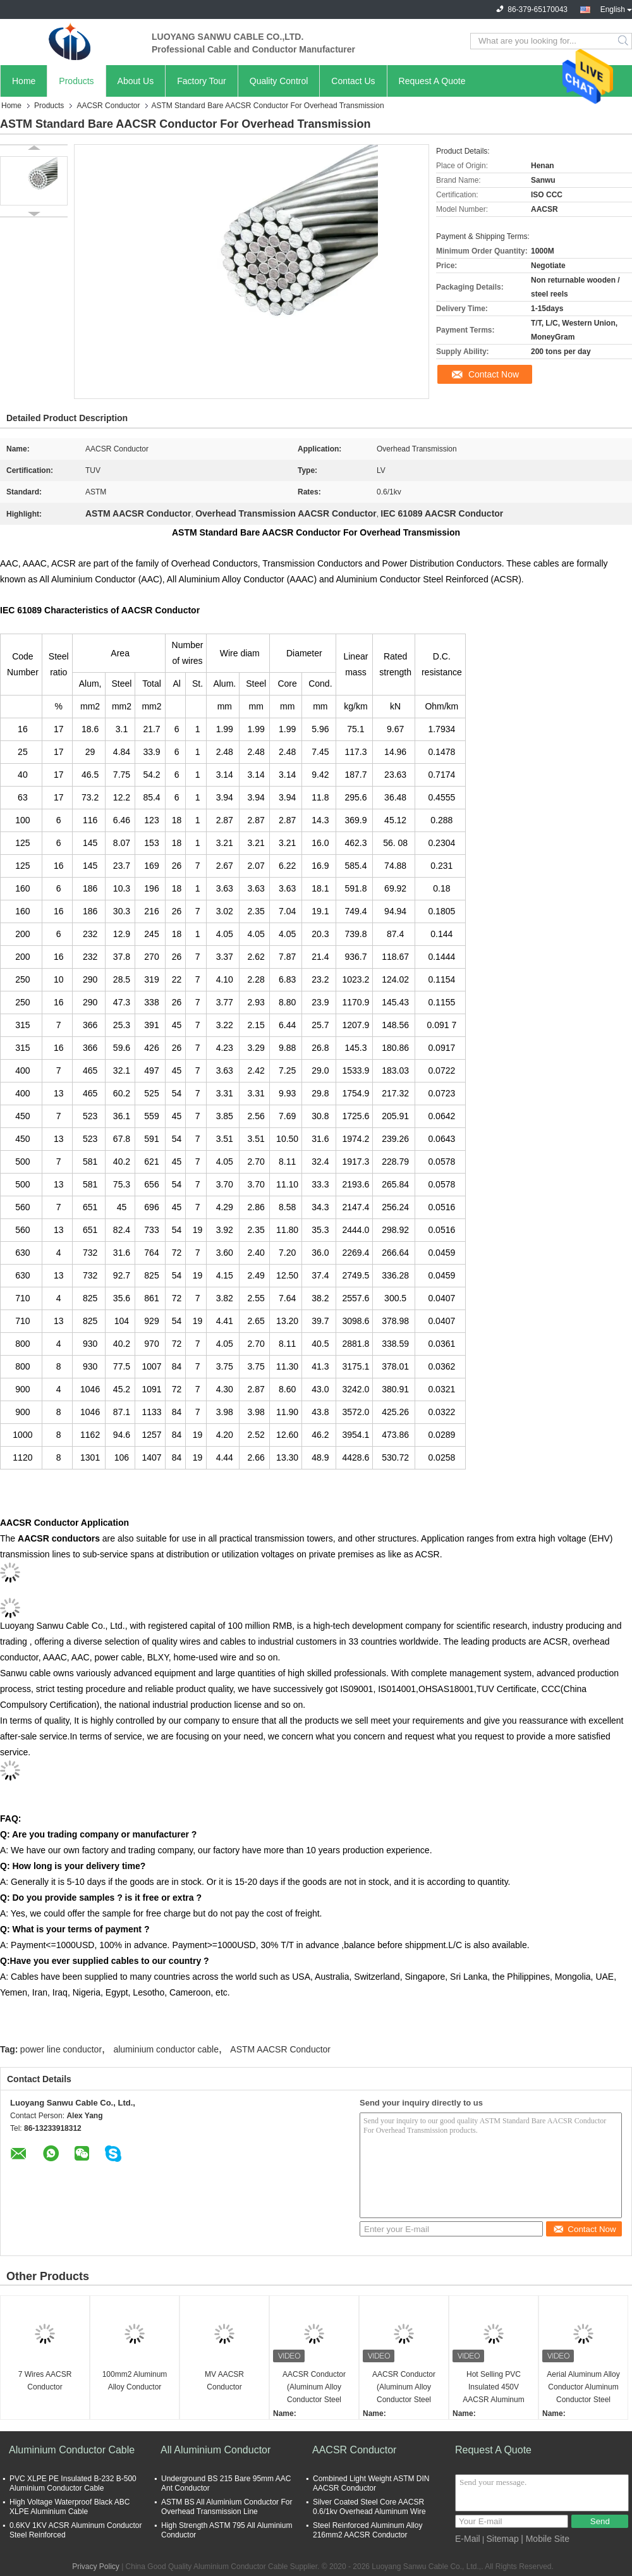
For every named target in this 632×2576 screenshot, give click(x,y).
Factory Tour (201, 81)
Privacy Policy (95, 2566)
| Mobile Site (545, 2539)
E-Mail (467, 2539)
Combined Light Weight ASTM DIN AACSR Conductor (371, 2483)
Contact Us (353, 81)
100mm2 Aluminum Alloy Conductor (134, 2380)
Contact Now (493, 374)
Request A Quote (432, 81)
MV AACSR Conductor (224, 2380)
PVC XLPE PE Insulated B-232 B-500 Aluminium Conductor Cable (73, 2483)
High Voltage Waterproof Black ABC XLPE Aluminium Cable (69, 2507)
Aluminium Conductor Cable (72, 2449)
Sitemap (502, 2539)
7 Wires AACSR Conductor (45, 2380)
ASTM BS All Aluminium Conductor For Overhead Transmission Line (226, 2507)
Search (624, 41)
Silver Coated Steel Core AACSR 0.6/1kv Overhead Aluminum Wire (369, 2507)
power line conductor (61, 2049)
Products (76, 81)
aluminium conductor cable (166, 2049)
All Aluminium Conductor (215, 2449)
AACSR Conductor (108, 105)
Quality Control (279, 81)
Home (23, 81)
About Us (136, 81)
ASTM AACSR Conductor (280, 2049)
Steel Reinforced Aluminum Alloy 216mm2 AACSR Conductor (367, 2530)
